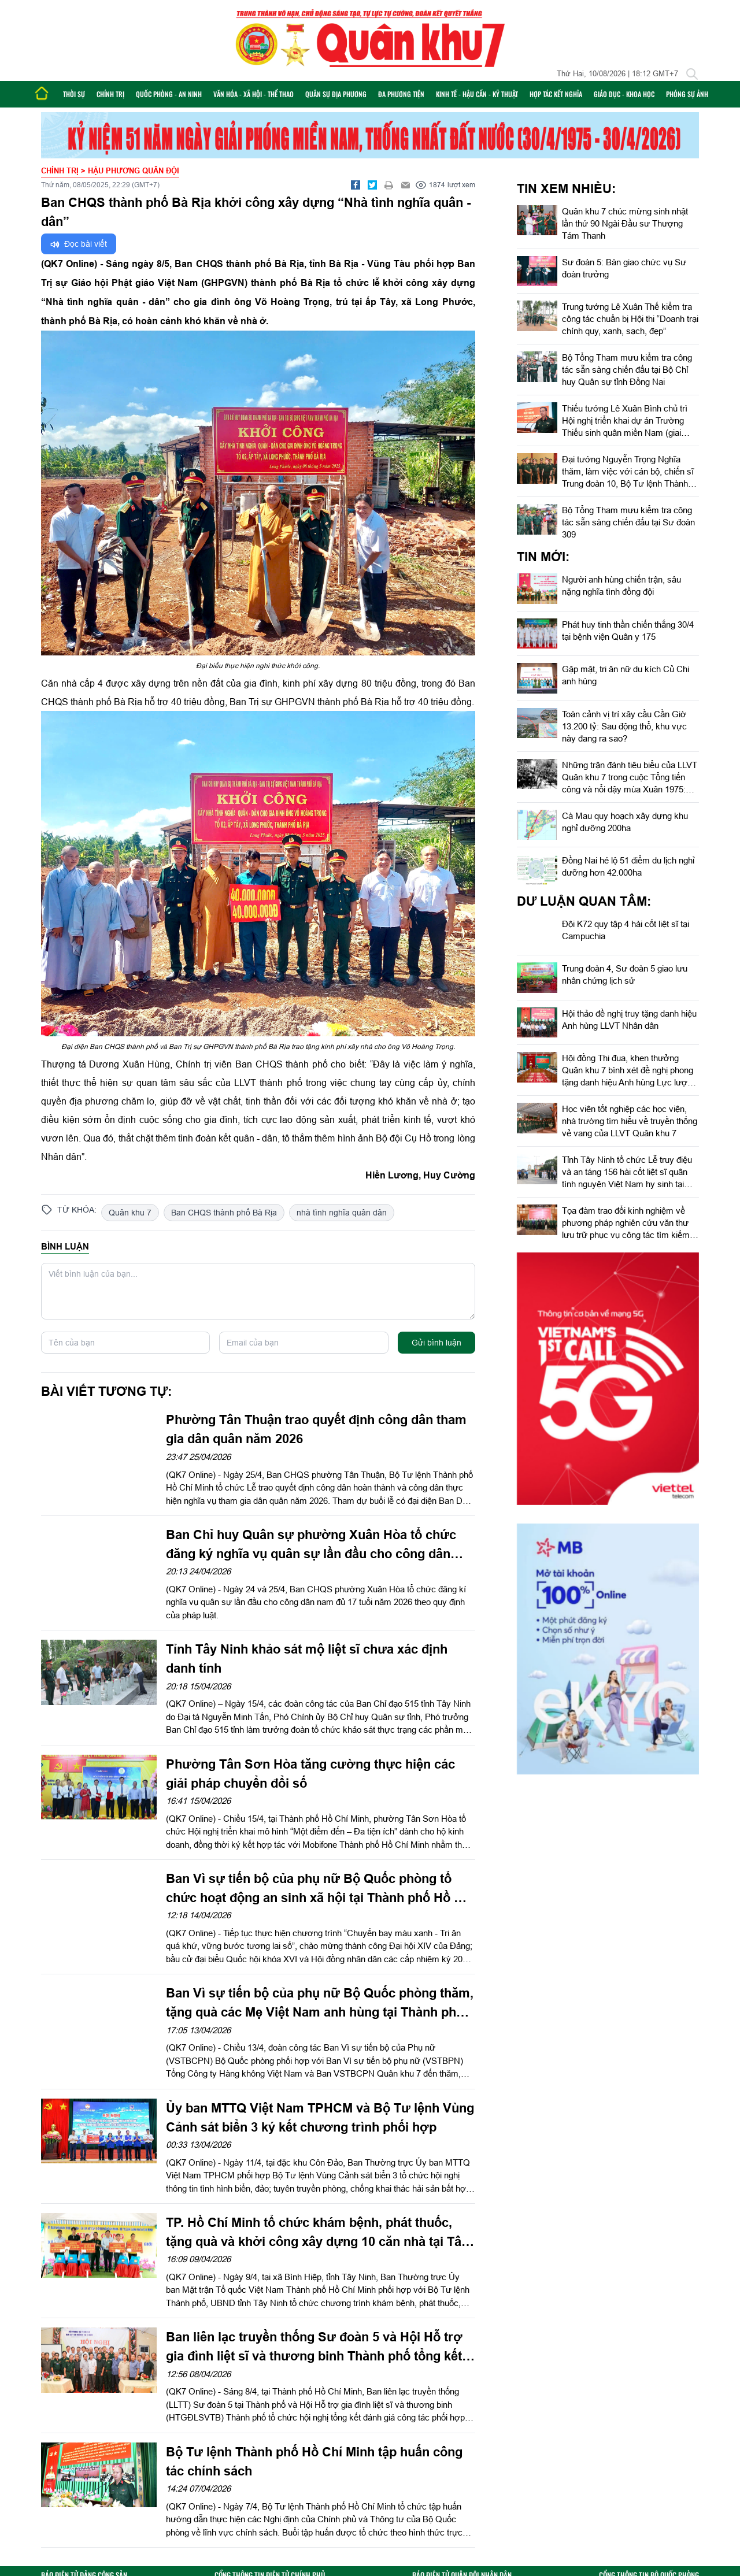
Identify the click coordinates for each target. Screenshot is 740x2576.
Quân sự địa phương (336, 94)
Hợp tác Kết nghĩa (556, 94)
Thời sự (74, 94)
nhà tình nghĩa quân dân (342, 1212)
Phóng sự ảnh (687, 94)
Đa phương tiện (401, 94)
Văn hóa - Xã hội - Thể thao (253, 94)
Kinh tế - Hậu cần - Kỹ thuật (477, 94)
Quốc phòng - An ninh (169, 94)
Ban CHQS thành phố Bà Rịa (224, 1212)
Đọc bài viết (78, 244)
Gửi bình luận (436, 1342)
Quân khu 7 (130, 1212)
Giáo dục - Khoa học (624, 94)
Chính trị (110, 94)
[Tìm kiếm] (692, 74)
